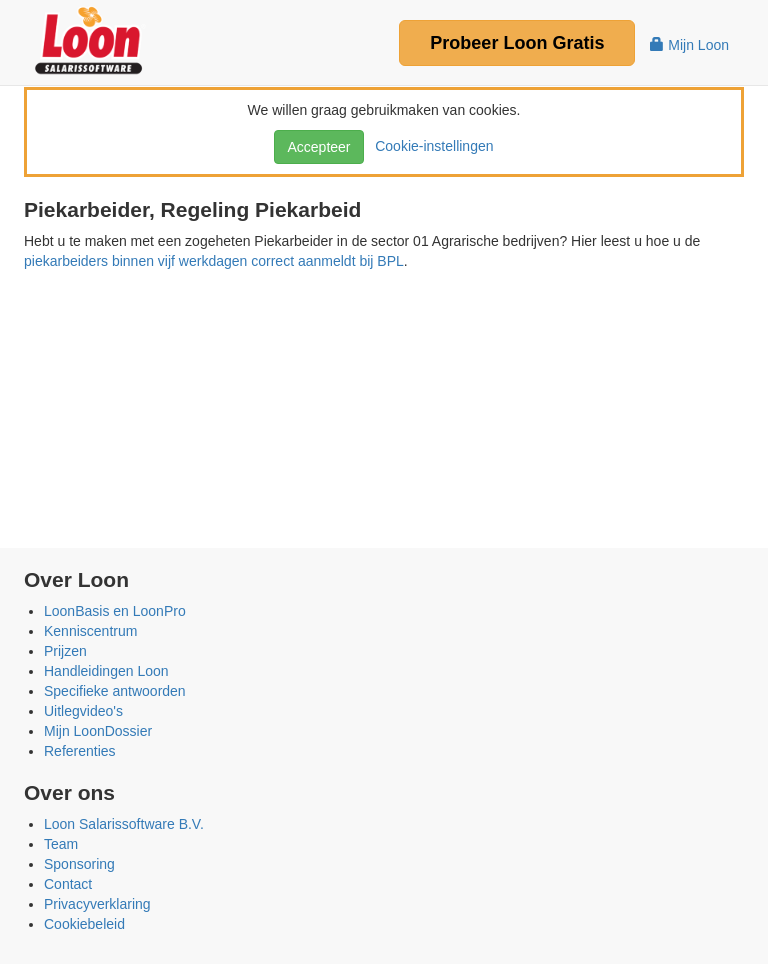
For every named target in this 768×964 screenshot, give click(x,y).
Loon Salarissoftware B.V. (124, 824)
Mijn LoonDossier (98, 731)
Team (61, 844)
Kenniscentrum (90, 631)
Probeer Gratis (517, 43)
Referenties (80, 751)
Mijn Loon (689, 45)
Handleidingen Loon (106, 671)
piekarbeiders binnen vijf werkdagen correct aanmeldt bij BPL (214, 261)
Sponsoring (79, 864)
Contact (68, 884)
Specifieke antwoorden (115, 691)
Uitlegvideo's (83, 711)
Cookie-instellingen (430, 146)
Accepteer (318, 147)
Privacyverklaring (97, 904)
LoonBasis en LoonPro (115, 611)
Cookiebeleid (84, 924)
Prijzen (65, 651)
